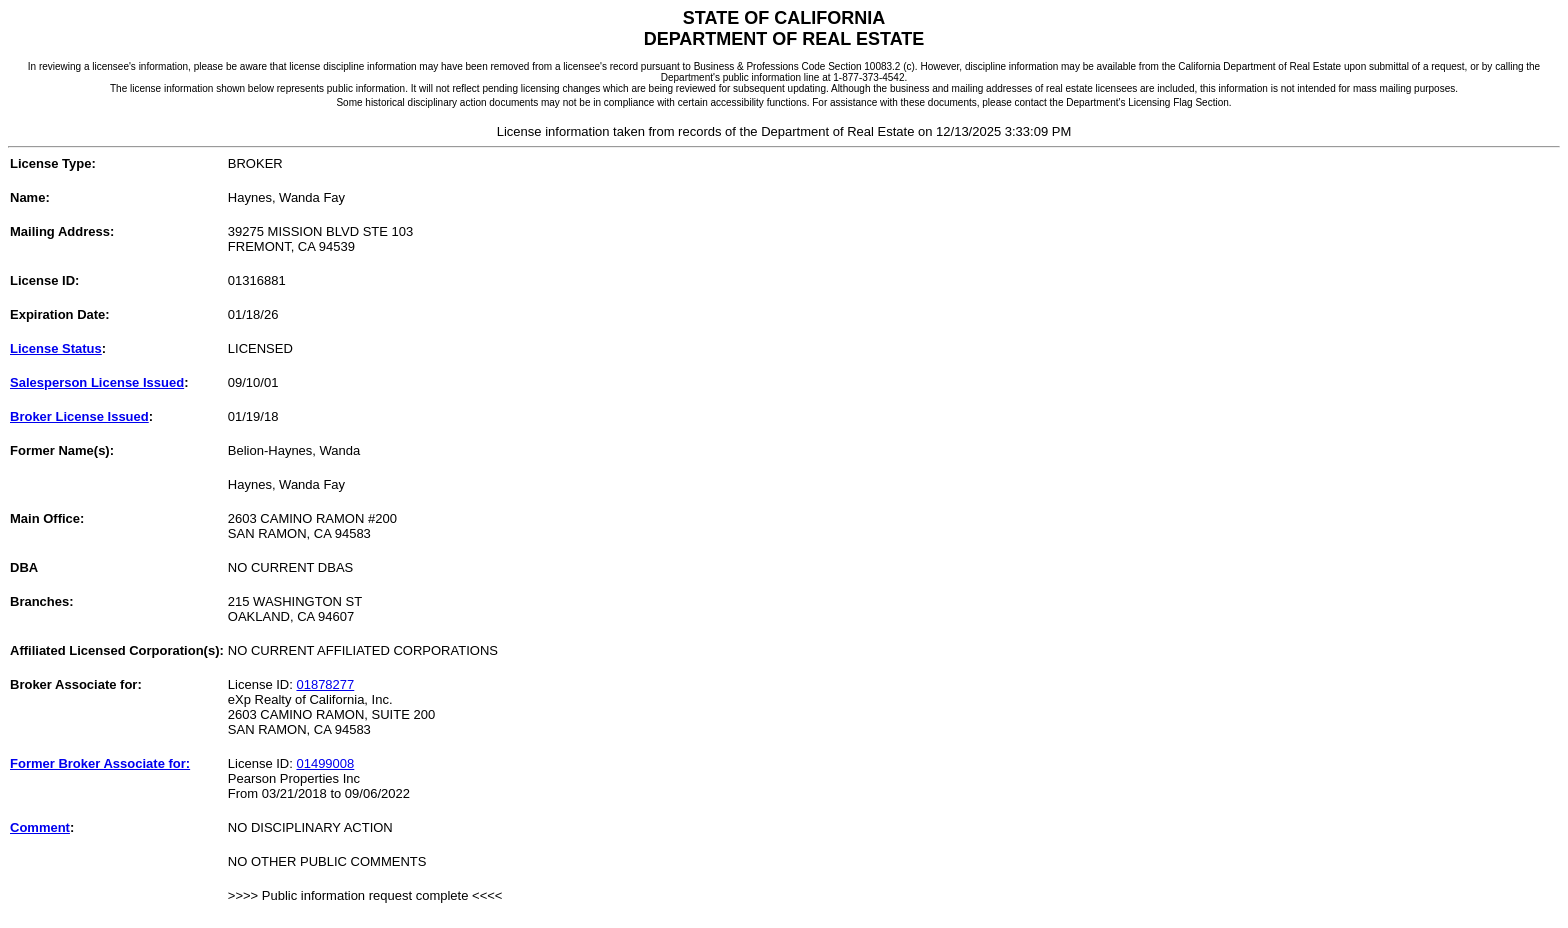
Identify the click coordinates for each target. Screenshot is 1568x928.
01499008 (325, 763)
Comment (40, 827)
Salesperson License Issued (97, 382)
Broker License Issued (79, 416)
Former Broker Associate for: (100, 763)
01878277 (325, 684)
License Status (56, 348)
